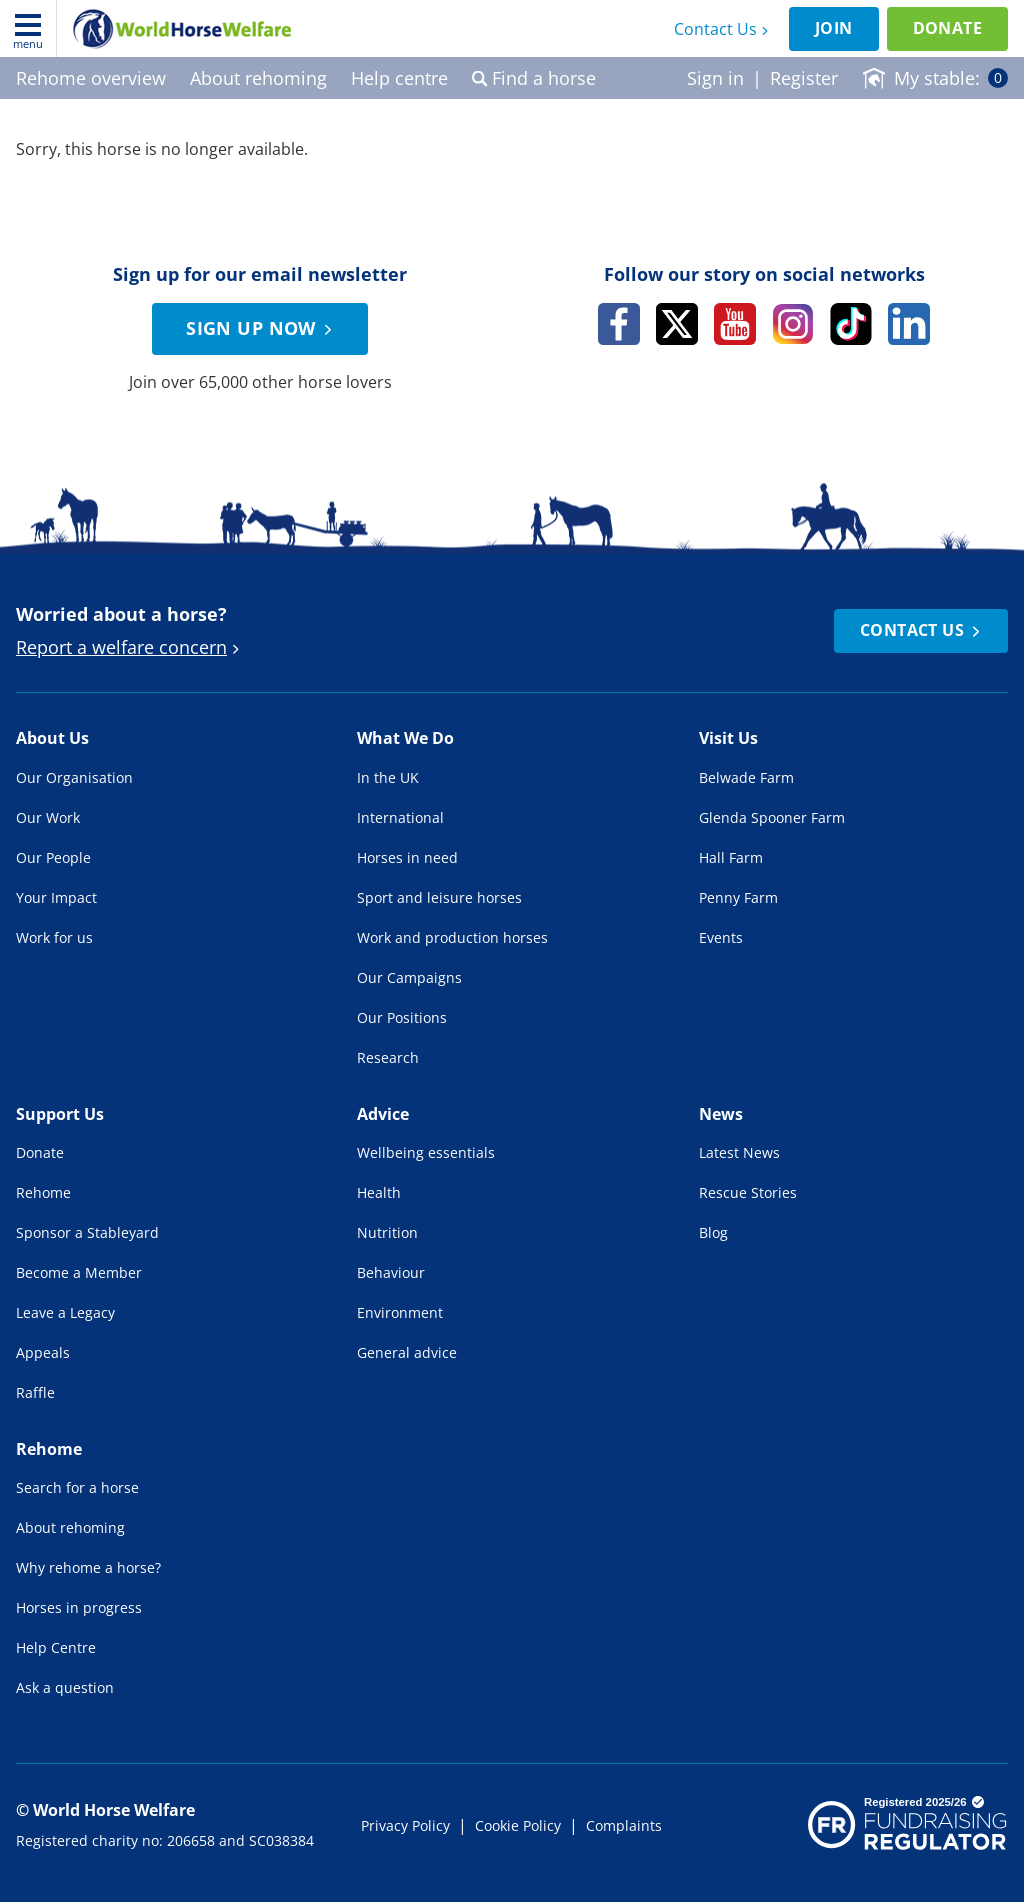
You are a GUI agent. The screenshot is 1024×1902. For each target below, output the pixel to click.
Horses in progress (79, 1607)
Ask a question (65, 1687)
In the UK (388, 777)
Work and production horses (452, 937)
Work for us (54, 937)
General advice (407, 1352)
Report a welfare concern (130, 647)
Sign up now (262, 328)
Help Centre (56, 1647)
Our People (53, 857)
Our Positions (402, 1017)
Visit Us (728, 738)
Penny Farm (738, 897)
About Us (52, 738)
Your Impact (56, 897)
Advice (383, 1114)
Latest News (739, 1152)
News (721, 1114)
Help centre (399, 78)
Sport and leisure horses (439, 897)
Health (379, 1192)
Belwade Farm (746, 777)
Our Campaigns (409, 977)
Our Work (48, 817)
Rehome (43, 1192)
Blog (713, 1232)
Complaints (624, 1825)
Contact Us (723, 29)
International (400, 817)
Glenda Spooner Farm (772, 817)
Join (834, 28)
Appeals (43, 1352)
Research (388, 1057)
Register (804, 78)
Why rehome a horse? (88, 1567)
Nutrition (387, 1232)
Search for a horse (77, 1487)
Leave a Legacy (65, 1312)
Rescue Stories (748, 1192)
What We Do (405, 738)
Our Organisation (74, 777)
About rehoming (70, 1527)
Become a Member (79, 1272)
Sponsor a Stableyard (87, 1232)
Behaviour (391, 1272)
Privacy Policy (405, 1825)
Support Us (60, 1114)
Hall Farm (731, 857)
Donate (947, 28)
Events (721, 937)
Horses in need (407, 857)
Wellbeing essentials (426, 1152)
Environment (400, 1312)
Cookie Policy (518, 1825)
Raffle (35, 1392)
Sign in (715, 78)
